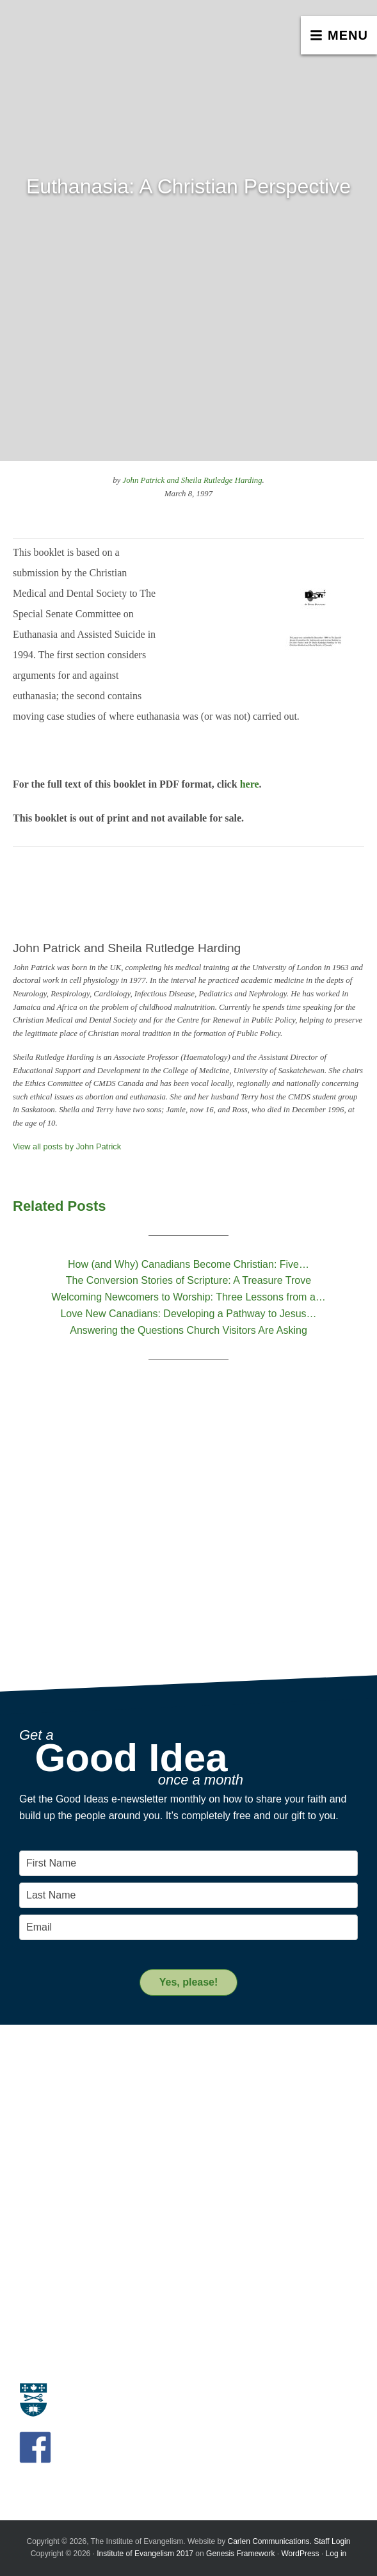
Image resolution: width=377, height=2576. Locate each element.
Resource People (53, 2249)
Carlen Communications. (270, 2541)
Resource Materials (58, 2235)
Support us (49, 2304)
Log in (336, 2553)
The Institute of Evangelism (96, 41)
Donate (33, 2327)
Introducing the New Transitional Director (100, 2155)
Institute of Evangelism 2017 (145, 2553)
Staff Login (332, 2541)
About (36, 2058)
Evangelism (42, 2080)
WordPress (300, 2553)
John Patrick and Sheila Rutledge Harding (192, 480)
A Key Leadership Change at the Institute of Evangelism (130, 2170)
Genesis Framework (240, 2553)
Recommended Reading (67, 2264)
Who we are (43, 2095)
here (249, 784)
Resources (48, 2213)
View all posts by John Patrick (67, 1146)
